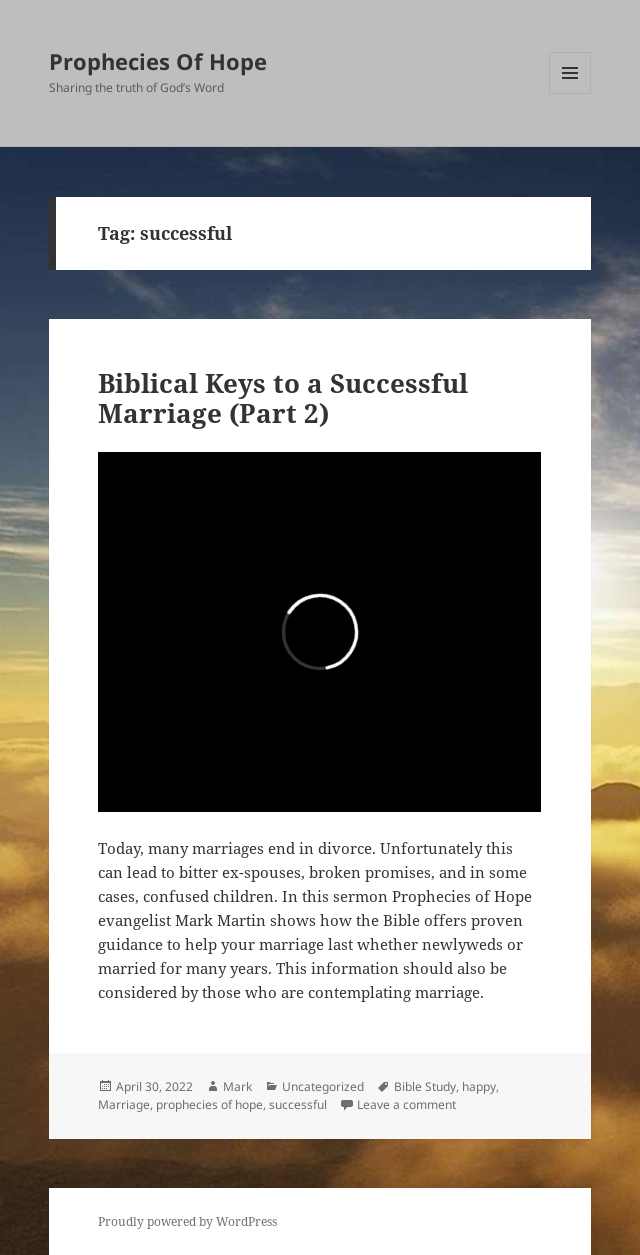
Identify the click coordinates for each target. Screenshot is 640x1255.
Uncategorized (323, 1086)
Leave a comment (406, 1104)
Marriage (124, 1104)
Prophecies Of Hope (158, 61)
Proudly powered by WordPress (187, 1221)
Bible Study (425, 1086)
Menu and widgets (570, 93)
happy (479, 1086)
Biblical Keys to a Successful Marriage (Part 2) (283, 398)
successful (298, 1104)
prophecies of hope (209, 1104)
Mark (237, 1086)
